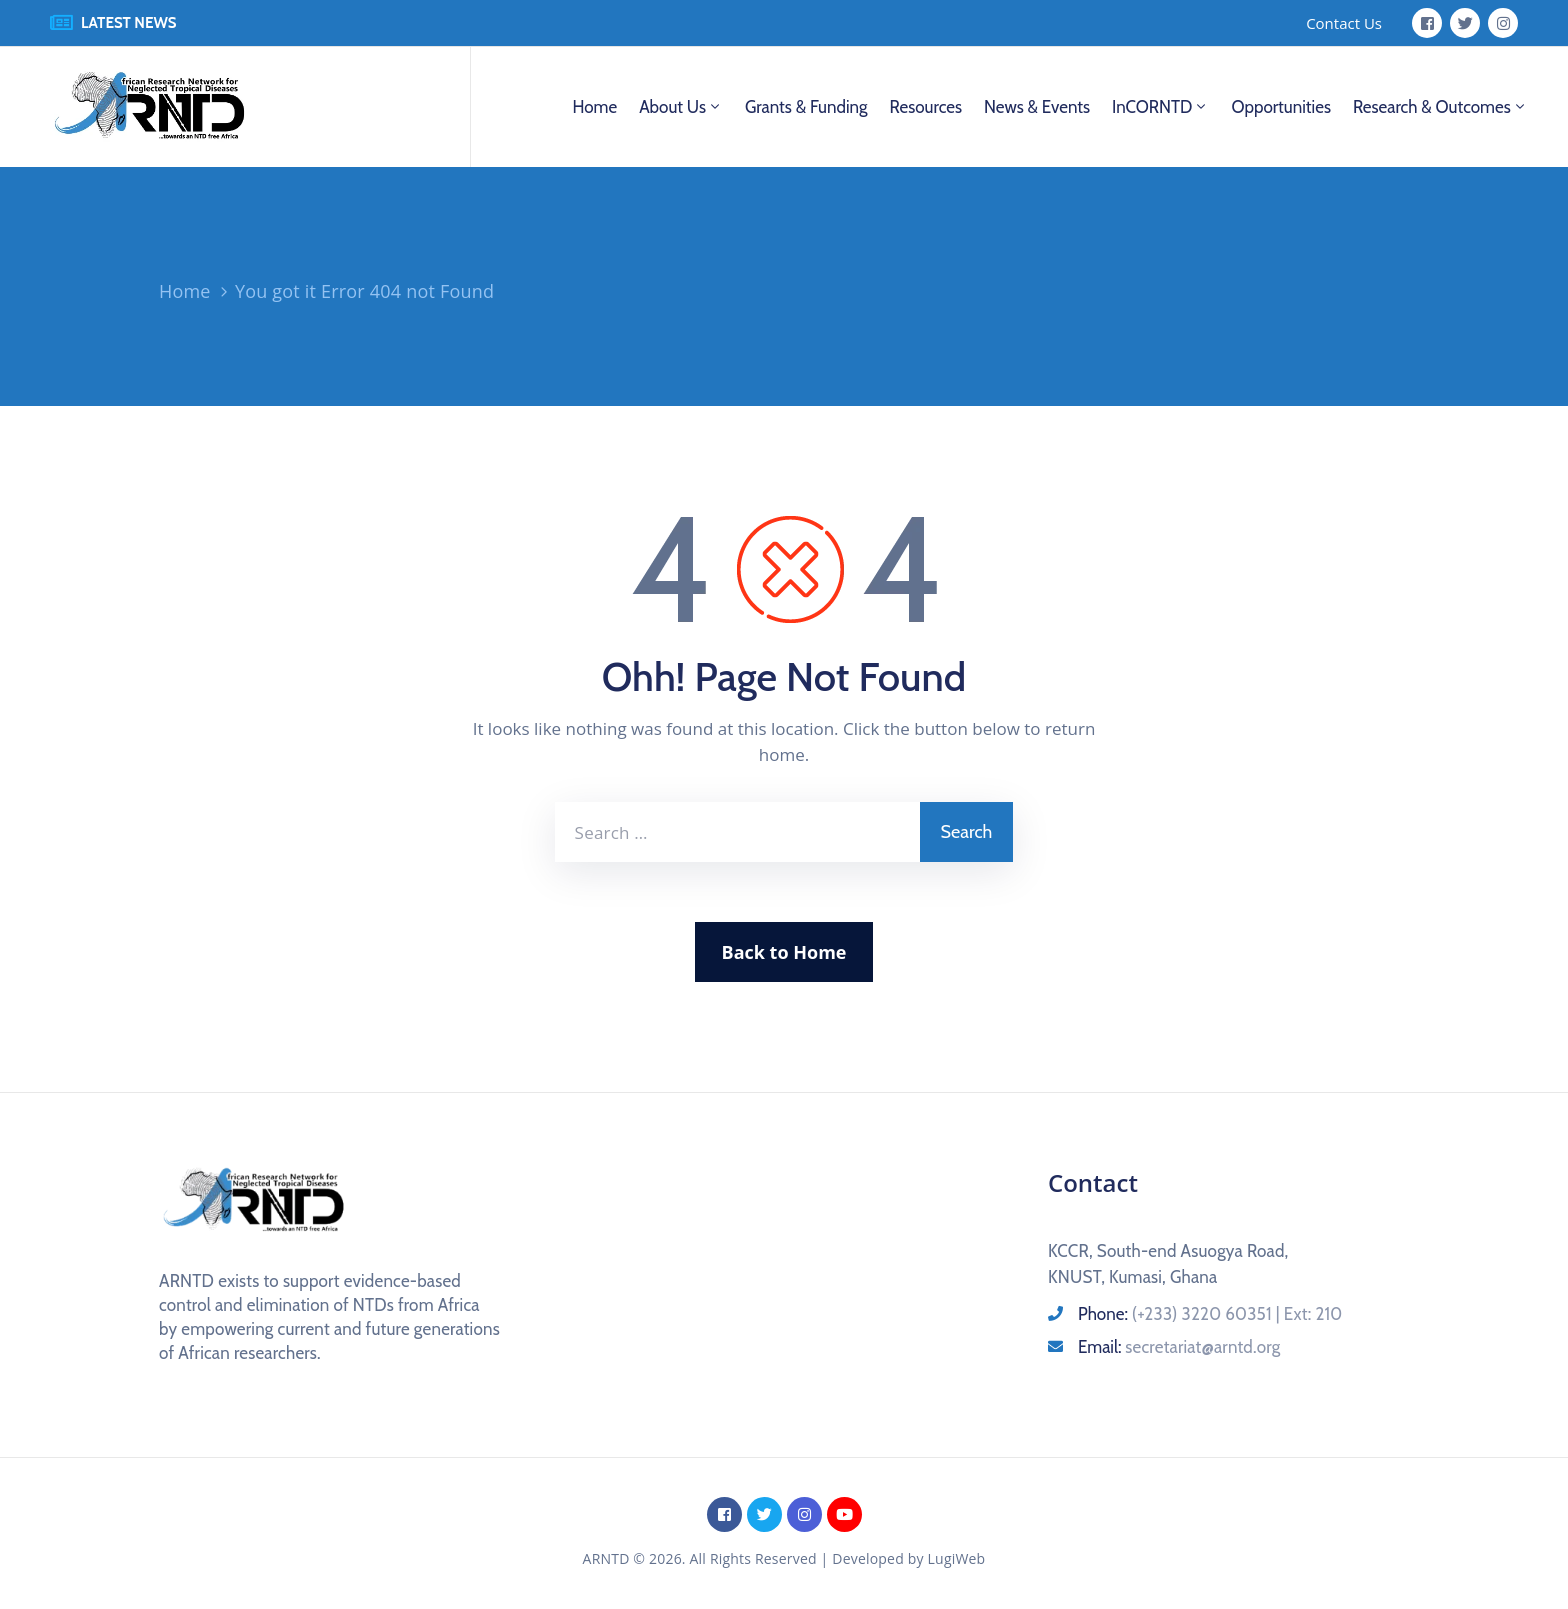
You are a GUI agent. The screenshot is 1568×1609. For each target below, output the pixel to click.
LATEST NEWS (129, 23)
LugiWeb (957, 1558)
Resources (926, 107)
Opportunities (1280, 107)
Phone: (1210, 1314)
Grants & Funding (806, 107)
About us (681, 107)
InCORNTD (1160, 107)
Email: (1179, 1347)
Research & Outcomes (1440, 107)
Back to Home (784, 952)
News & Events (1037, 107)
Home (594, 107)
